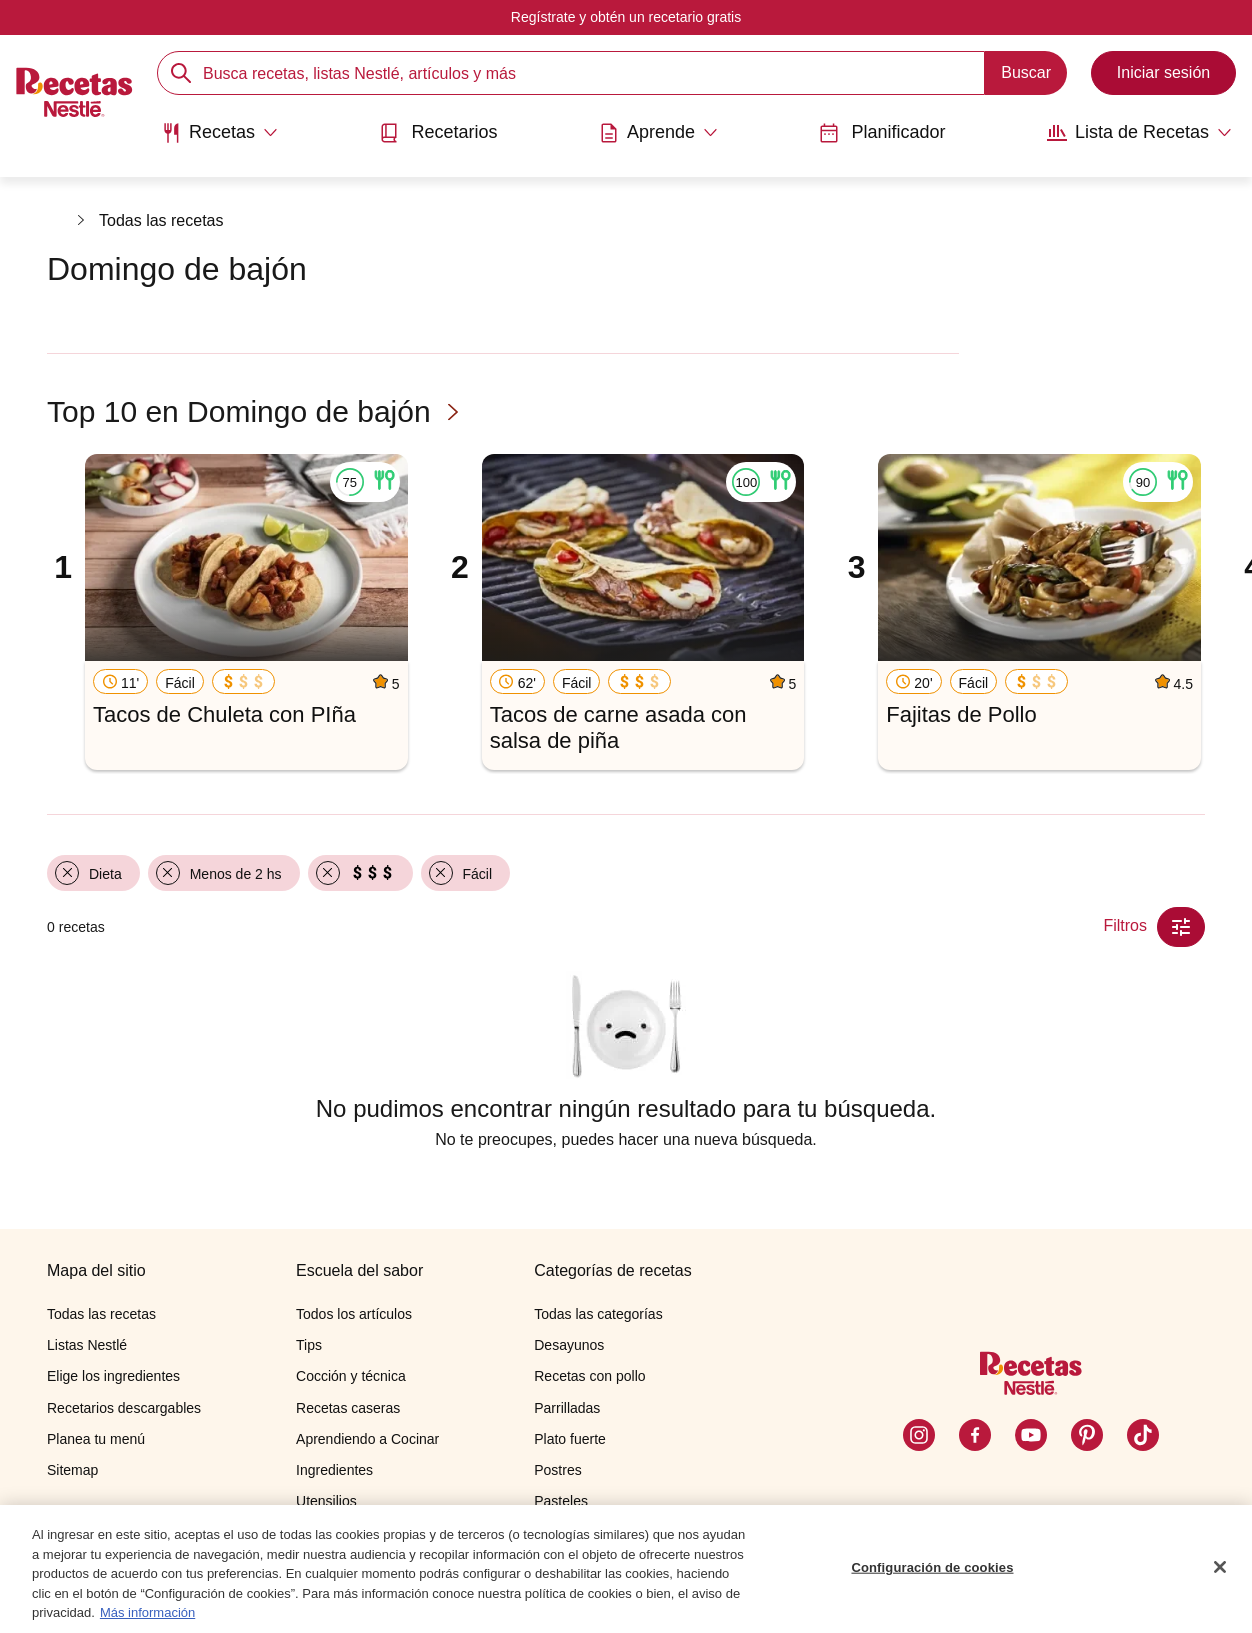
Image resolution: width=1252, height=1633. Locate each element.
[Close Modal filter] (1181, 927)
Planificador (882, 132)
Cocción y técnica (351, 1376)
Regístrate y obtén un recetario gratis (626, 17)
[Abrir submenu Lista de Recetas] (1139, 133)
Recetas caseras (348, 1408)
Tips (309, 1345)
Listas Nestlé (87, 1345)
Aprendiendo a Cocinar (367, 1439)
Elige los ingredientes (113, 1376)
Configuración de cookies (932, 1567)
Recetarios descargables (124, 1408)
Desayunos (569, 1345)
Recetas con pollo (589, 1376)
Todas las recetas (161, 220)
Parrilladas (567, 1408)
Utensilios (326, 1501)
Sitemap (72, 1470)
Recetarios (438, 132)
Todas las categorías (598, 1314)
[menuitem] (219, 140)
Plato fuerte (570, 1439)
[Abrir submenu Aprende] (658, 133)
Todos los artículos (354, 1314)
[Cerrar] (1220, 1568)
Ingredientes (334, 1470)
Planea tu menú (96, 1439)
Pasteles (561, 1501)
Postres (557, 1470)
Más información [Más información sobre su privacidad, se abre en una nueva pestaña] (147, 1613)
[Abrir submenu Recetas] (219, 133)
